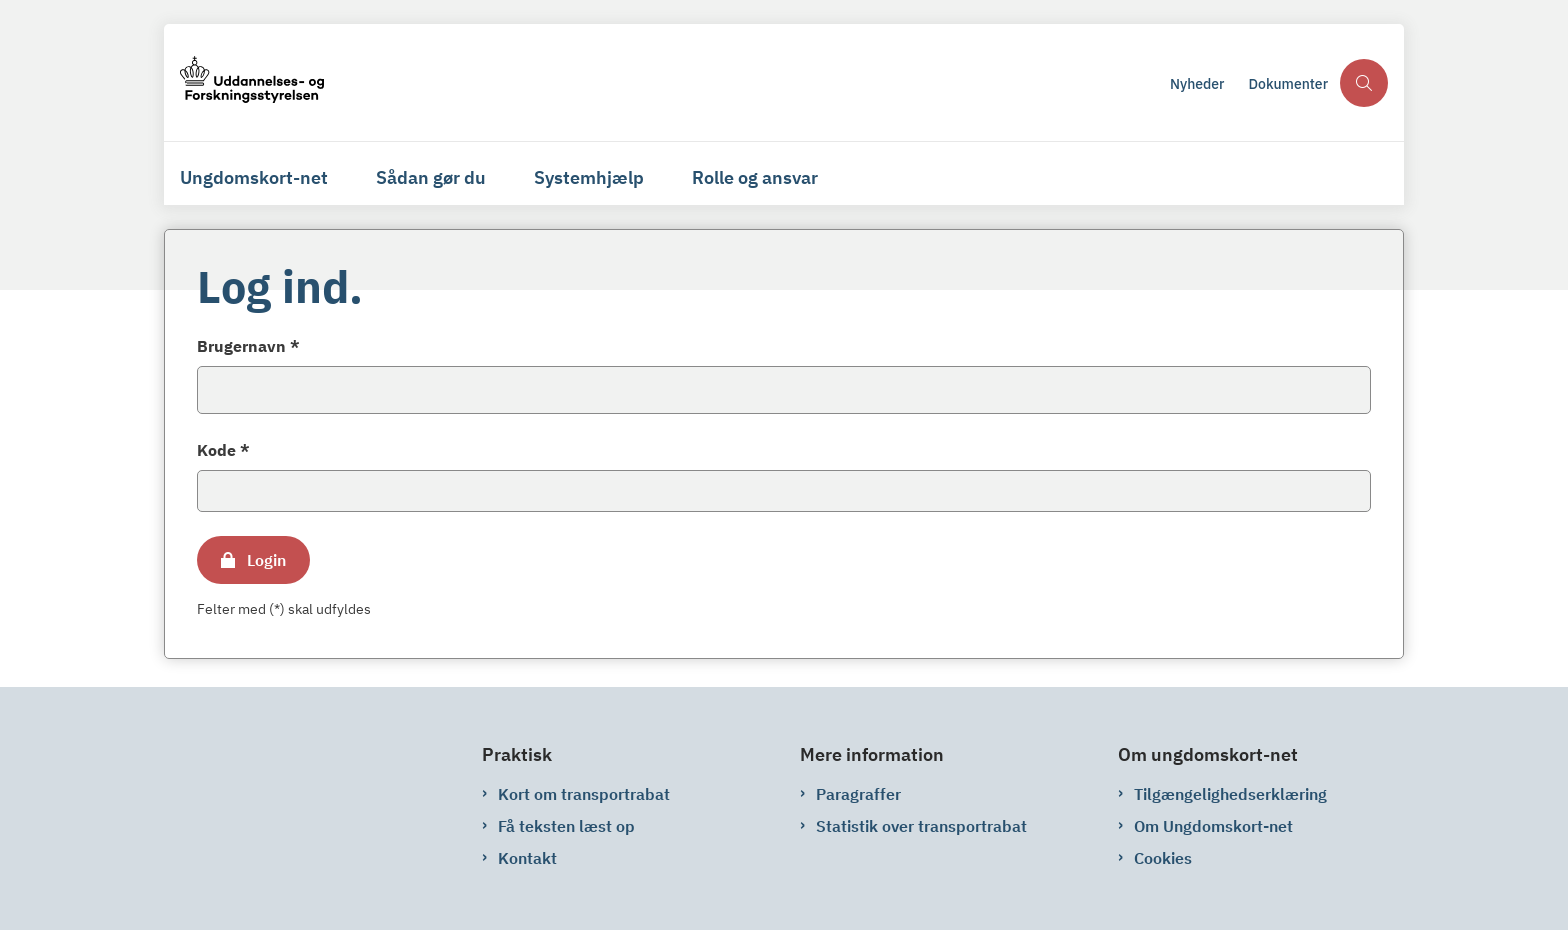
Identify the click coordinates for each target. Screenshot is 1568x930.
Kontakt (527, 858)
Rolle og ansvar (755, 177)
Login (266, 560)
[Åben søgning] (1364, 83)
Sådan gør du (431, 177)
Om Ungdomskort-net (1213, 826)
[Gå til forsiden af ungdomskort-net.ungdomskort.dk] (252, 82)
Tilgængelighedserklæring (1230, 794)
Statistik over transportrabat (921, 826)
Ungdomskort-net (254, 177)
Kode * (223, 450)
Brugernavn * (248, 346)
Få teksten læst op (566, 826)
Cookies (1163, 858)
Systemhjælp (589, 177)
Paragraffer (858, 794)
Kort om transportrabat (584, 794)
